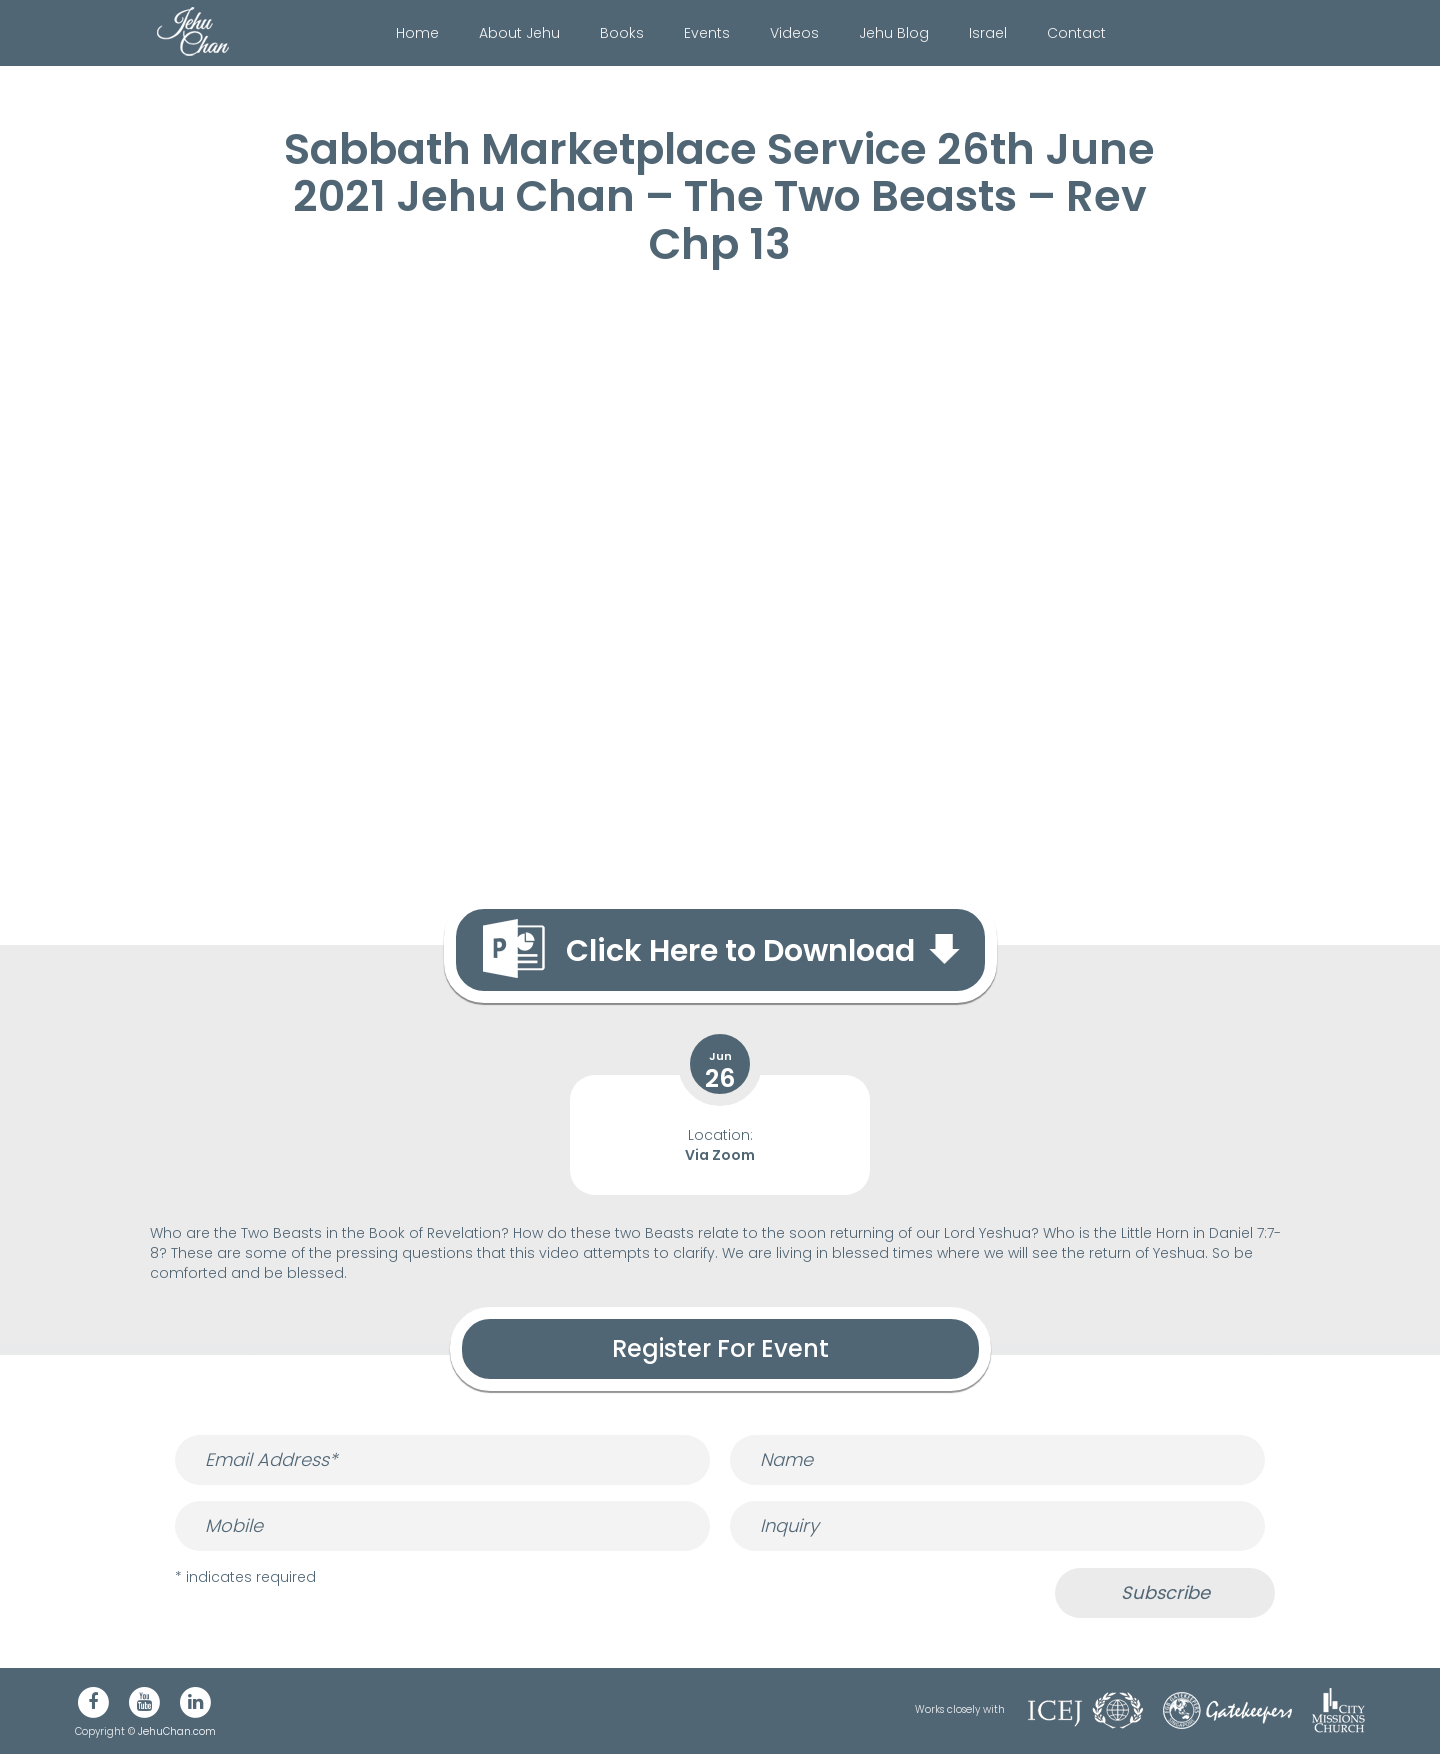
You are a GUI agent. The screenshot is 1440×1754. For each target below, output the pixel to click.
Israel (988, 33)
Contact (1076, 33)
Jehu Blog (894, 33)
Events (707, 33)
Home (417, 33)
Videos (794, 33)
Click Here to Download (740, 951)
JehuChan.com (177, 1731)
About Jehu (519, 33)
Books (622, 33)
